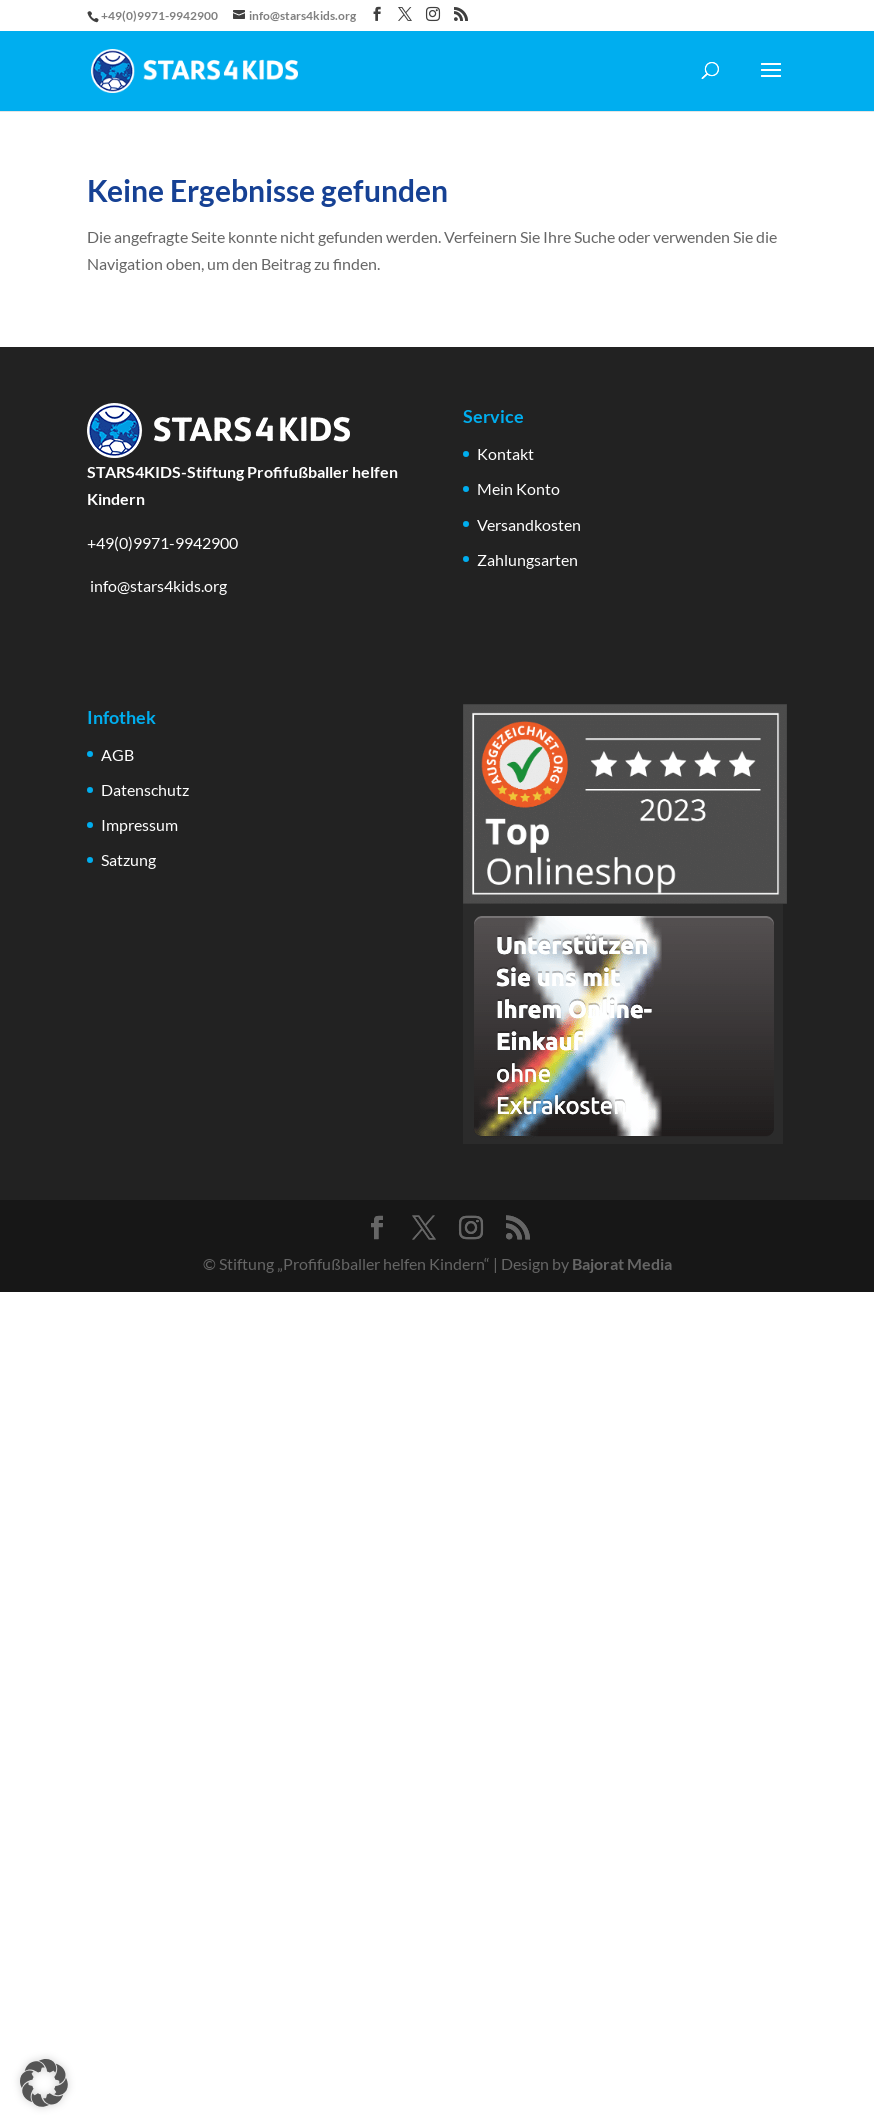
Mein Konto (518, 488)
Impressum (139, 824)
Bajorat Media (622, 1263)
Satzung (128, 859)
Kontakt (505, 453)
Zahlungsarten (527, 559)
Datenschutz (145, 789)
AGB (117, 754)
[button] (44, 2083)
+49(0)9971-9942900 (162, 542)
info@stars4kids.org (157, 585)
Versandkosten (529, 524)
